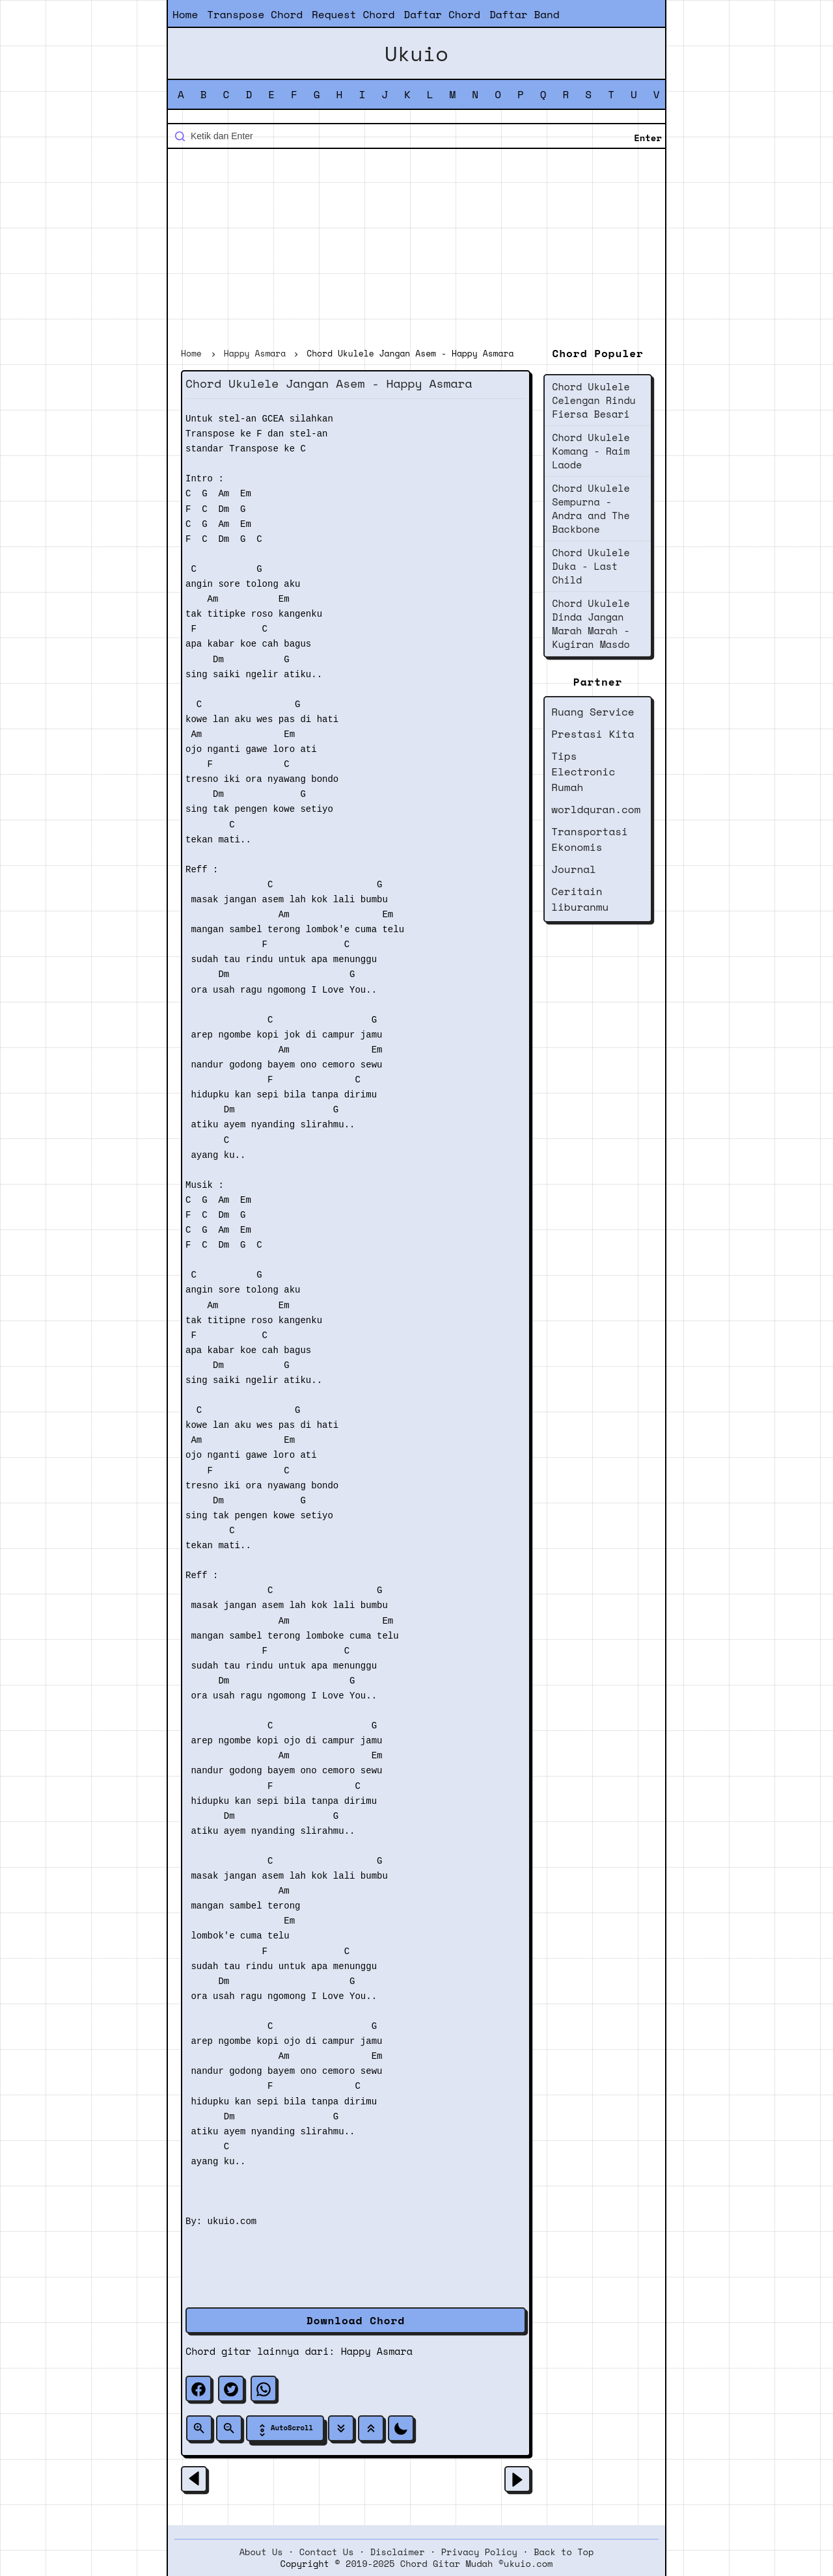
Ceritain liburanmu (579, 899)
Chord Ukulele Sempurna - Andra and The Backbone (590, 508)
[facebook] (198, 2389)
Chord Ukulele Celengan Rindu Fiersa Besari (594, 400)
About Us (261, 2551)
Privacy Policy (479, 2551)
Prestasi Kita (592, 734)
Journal (573, 869)
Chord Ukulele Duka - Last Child (590, 566)
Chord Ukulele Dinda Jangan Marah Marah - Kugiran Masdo (590, 623)
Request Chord (353, 14)
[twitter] (231, 2389)
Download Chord (356, 2320)
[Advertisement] (416, 250)
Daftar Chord (441, 14)
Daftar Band (524, 14)
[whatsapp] (264, 2389)
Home (185, 14)
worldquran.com (595, 809)
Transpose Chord (255, 14)
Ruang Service (592, 711)
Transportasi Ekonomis (589, 839)
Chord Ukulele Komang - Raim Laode (590, 451)
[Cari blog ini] (416, 136)
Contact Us (326, 2551)
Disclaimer (397, 2551)
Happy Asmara (377, 2351)
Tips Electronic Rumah (583, 771)
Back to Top (564, 2551)
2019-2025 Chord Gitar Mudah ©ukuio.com (449, 2563)
